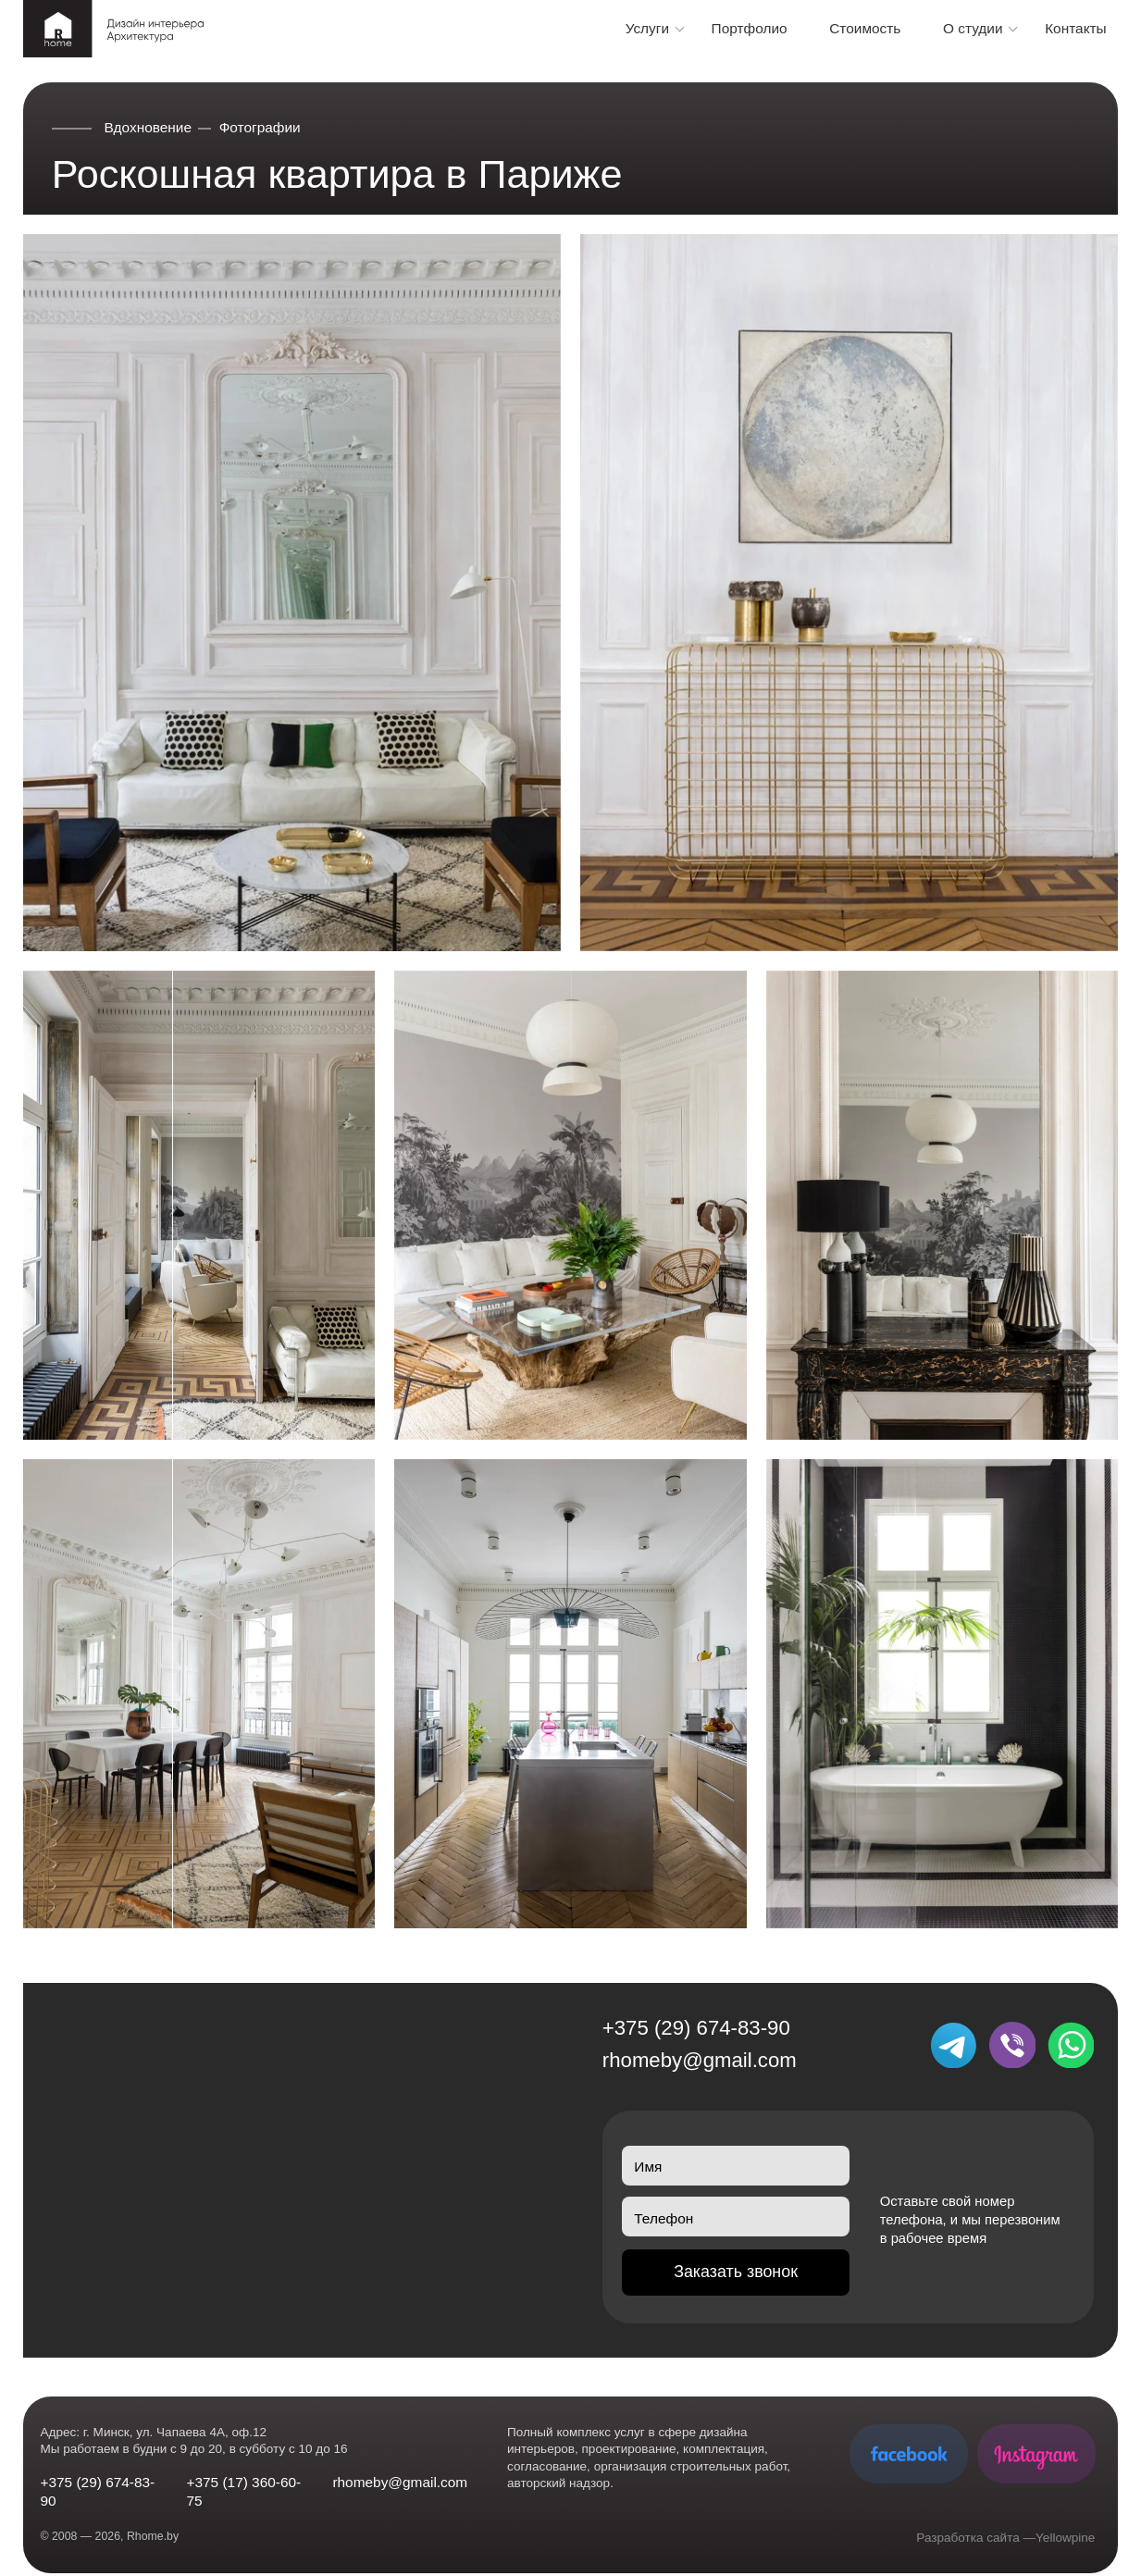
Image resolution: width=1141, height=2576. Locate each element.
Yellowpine (1065, 2538)
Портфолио (750, 28)
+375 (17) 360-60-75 (243, 2491)
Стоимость (864, 28)
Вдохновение (148, 127)
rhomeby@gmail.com (699, 2060)
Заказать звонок (736, 2271)
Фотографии (260, 127)
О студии (973, 28)
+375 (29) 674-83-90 (696, 2027)
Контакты (1076, 28)
